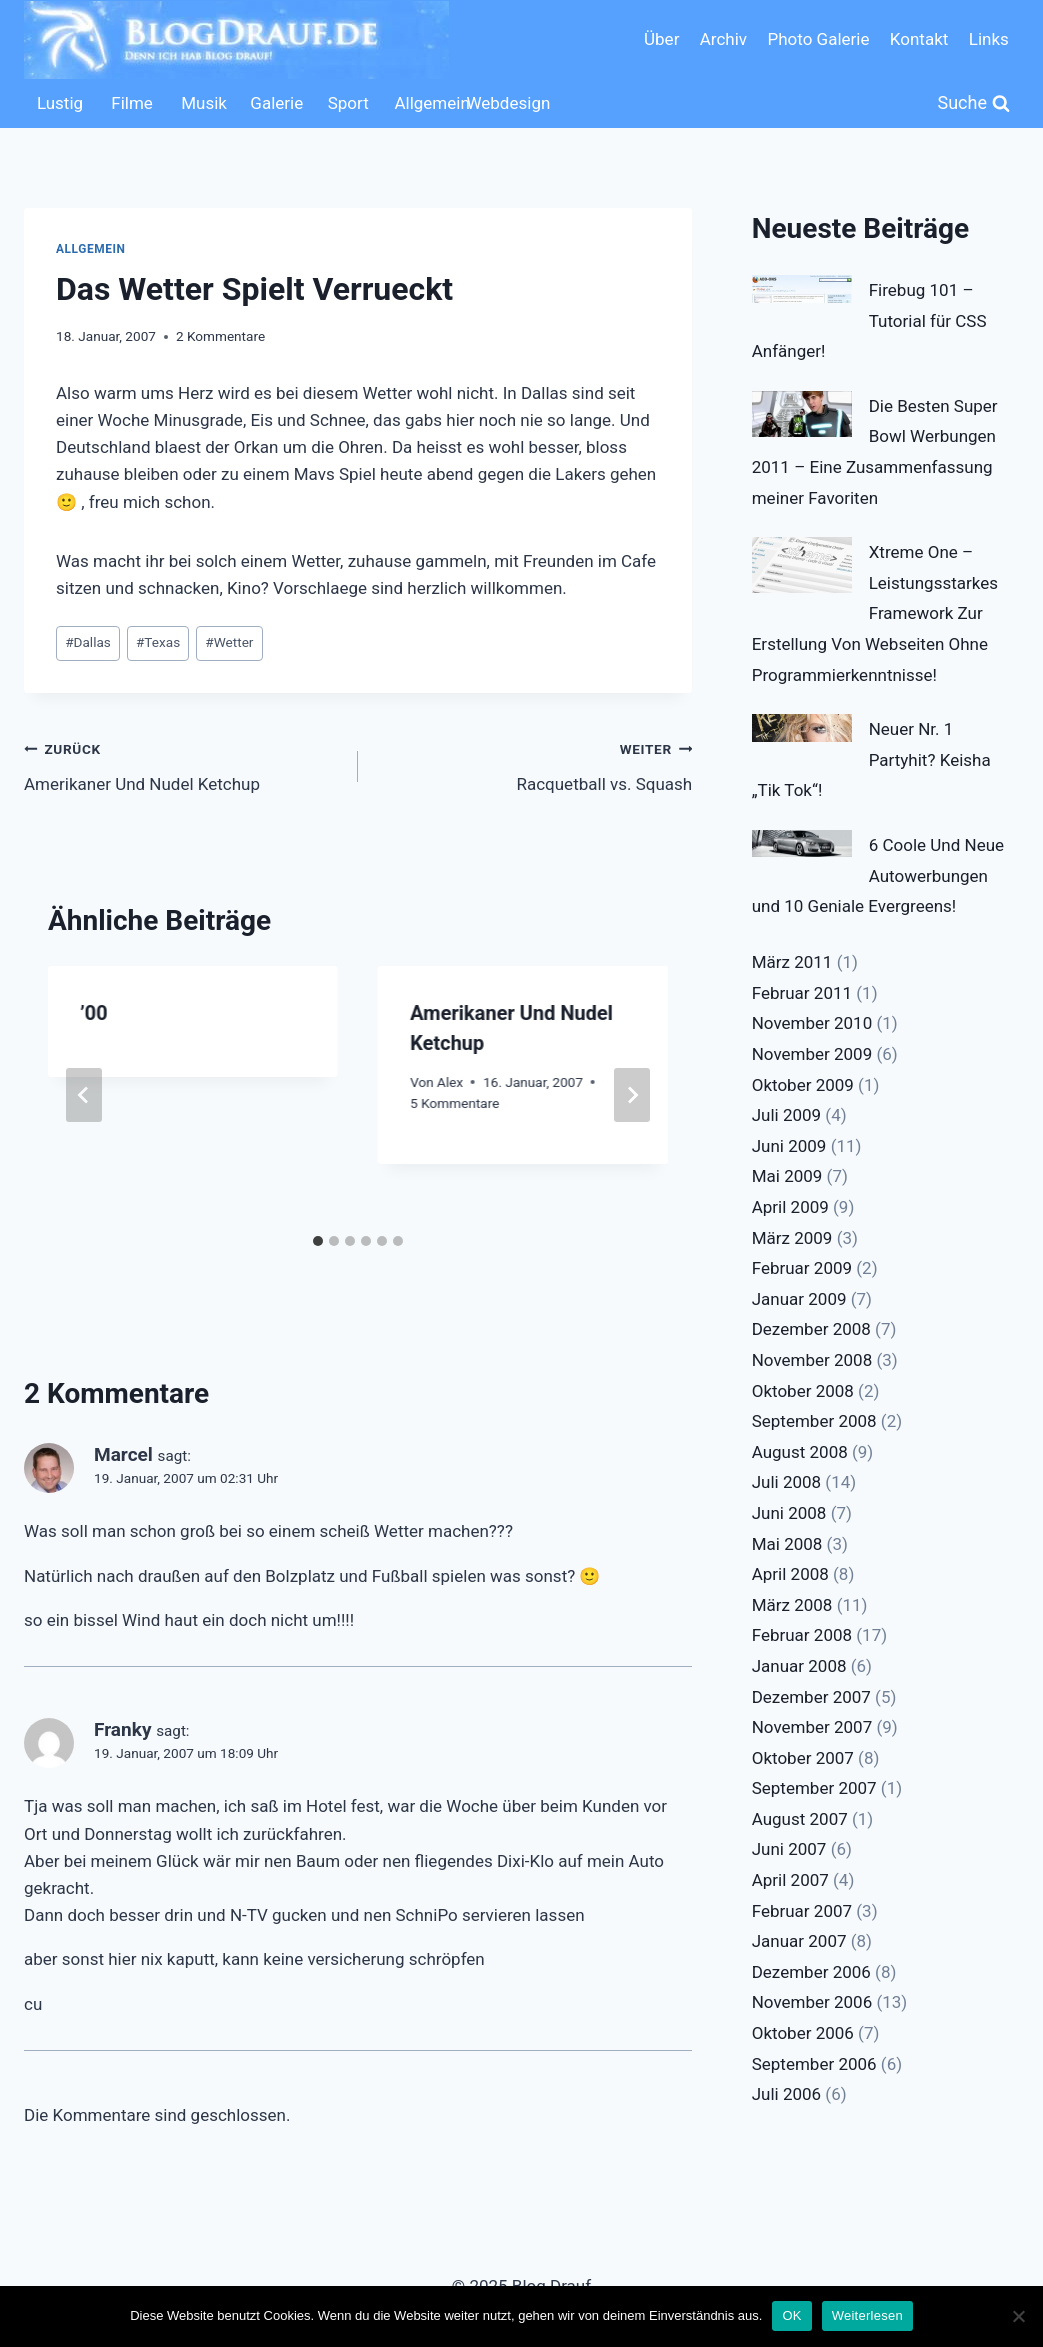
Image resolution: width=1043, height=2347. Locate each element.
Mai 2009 (787, 1176)
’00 (94, 1013)
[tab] (318, 1241)
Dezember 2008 (811, 1329)
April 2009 (790, 1207)
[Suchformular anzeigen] (974, 103)
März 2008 (792, 1605)
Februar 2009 (802, 1268)
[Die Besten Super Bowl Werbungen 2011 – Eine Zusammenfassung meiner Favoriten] (802, 414)
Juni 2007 (789, 1849)
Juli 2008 (786, 1482)
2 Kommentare (220, 336)
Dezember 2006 (811, 1972)
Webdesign (497, 103)
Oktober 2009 (803, 1085)
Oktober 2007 (803, 1758)
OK (791, 2315)
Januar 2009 (799, 1299)
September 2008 (814, 1421)
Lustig (60, 103)
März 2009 (792, 1238)
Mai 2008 (787, 1544)
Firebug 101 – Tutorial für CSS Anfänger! (869, 320)
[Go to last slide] (84, 1095)
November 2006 (812, 2002)
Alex (450, 1082)
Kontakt (919, 39)
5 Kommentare (454, 1103)
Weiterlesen (867, 2315)
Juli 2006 (786, 2094)
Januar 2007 (799, 1941)
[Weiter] (632, 1095)
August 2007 (800, 1819)
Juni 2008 (789, 1513)
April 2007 (790, 1880)
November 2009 (812, 1054)
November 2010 (812, 1023)
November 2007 (812, 1727)
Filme (132, 103)
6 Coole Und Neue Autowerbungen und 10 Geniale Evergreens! (878, 875)
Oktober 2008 (803, 1391)
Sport (348, 103)
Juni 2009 (789, 1146)
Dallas (88, 642)
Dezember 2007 (811, 1697)
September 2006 (814, 2064)
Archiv (723, 39)
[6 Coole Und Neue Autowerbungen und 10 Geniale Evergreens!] (802, 844)
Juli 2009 (786, 1115)
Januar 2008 (799, 1666)
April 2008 (790, 1574)
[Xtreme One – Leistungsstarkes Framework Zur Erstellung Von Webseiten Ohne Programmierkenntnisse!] (802, 565)
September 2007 (814, 1788)
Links (989, 39)
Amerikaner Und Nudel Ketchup (182, 764)
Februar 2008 (802, 1635)
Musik (204, 103)
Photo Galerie (818, 39)
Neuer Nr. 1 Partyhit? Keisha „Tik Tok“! (871, 759)
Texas (158, 642)
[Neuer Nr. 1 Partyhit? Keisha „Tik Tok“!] (802, 728)
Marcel (123, 1454)
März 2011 (792, 962)
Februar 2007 (802, 1911)
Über (661, 39)
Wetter (229, 642)
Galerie (276, 103)
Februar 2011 (802, 993)
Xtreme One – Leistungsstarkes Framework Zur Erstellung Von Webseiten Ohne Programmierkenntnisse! (875, 613)
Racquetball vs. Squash (533, 764)
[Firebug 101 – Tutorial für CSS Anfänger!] (802, 289)
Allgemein (425, 103)
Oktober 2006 (803, 2033)
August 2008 (800, 1452)
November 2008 (812, 1360)
